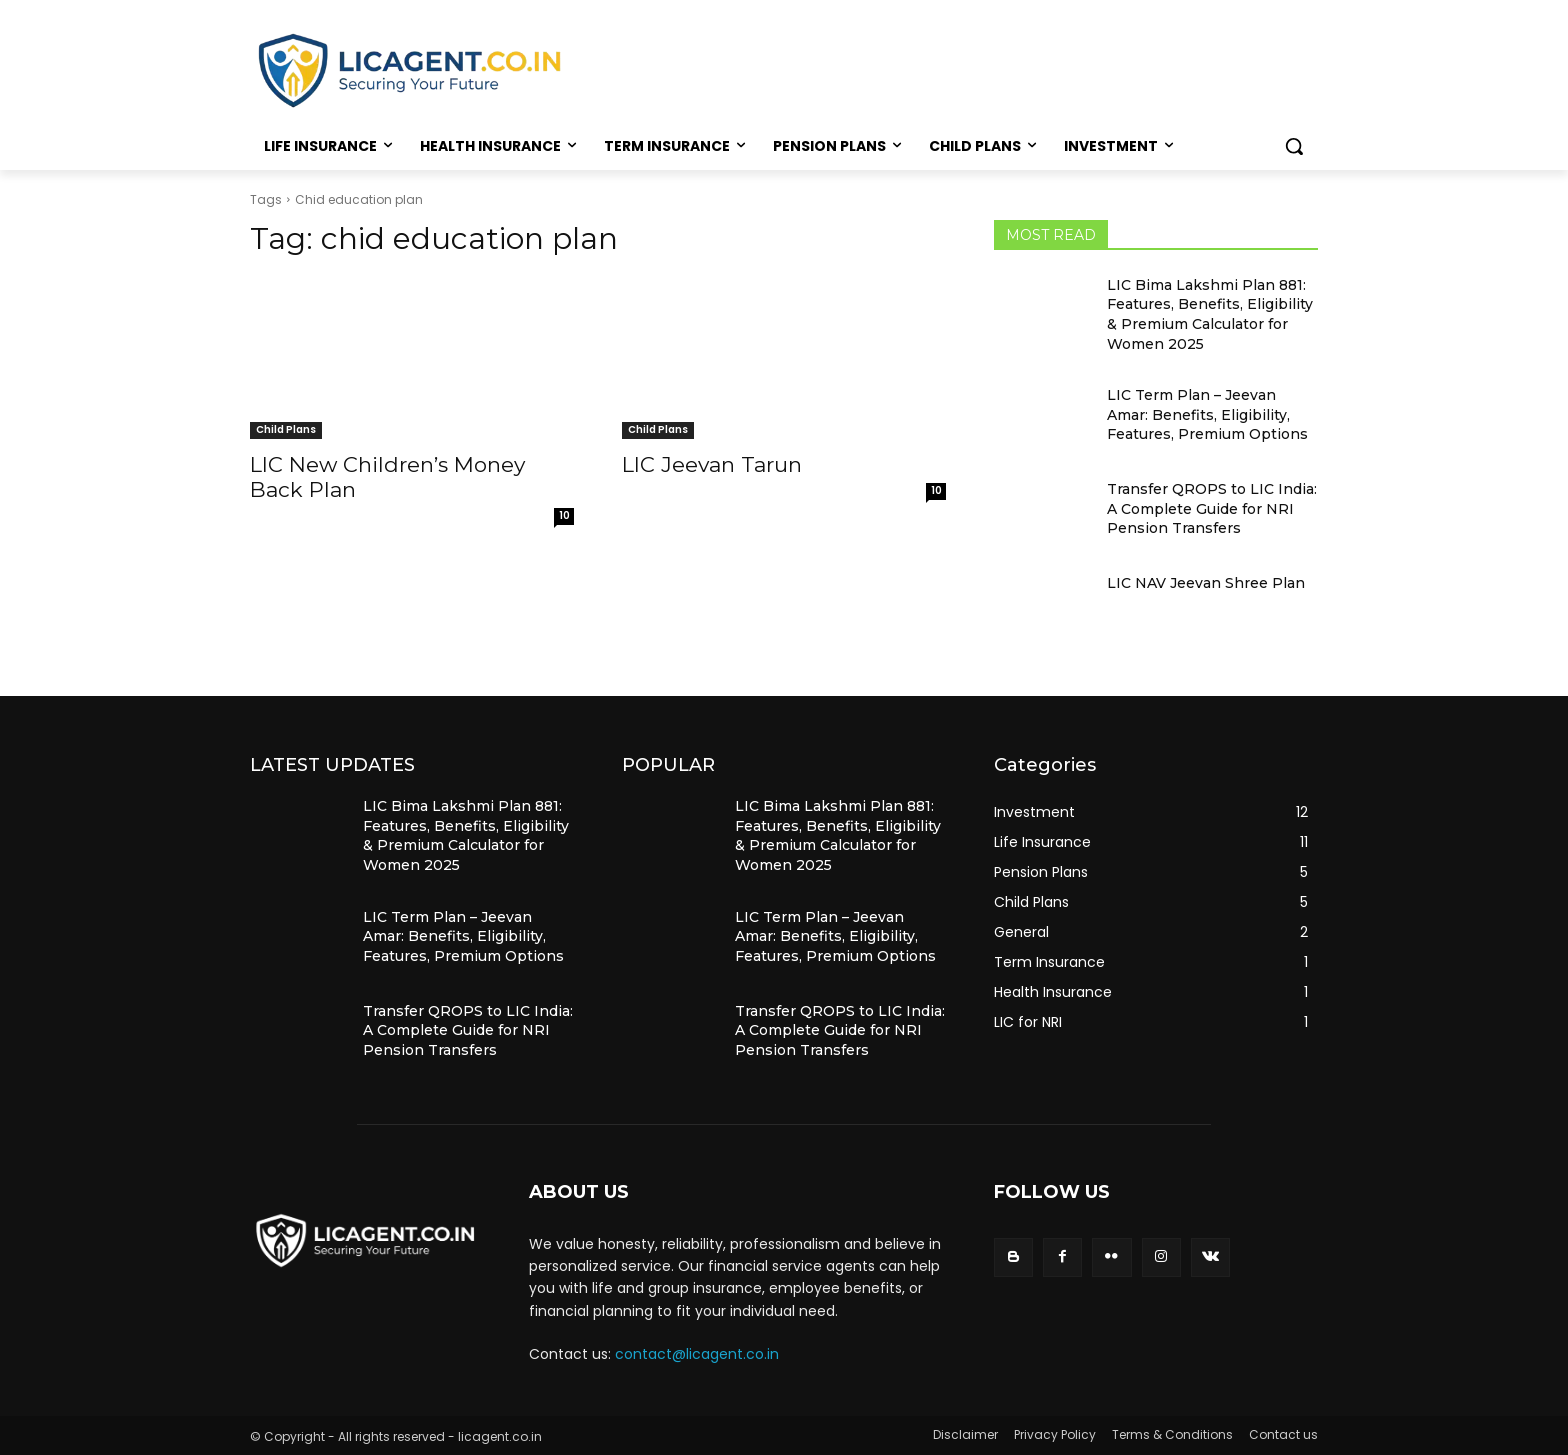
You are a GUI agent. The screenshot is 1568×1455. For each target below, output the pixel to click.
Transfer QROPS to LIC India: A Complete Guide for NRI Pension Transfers (1212, 508)
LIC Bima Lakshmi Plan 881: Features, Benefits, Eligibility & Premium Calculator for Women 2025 (1210, 314)
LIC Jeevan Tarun (712, 464)
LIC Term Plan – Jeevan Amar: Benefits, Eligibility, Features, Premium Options (1207, 414)
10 (564, 515)
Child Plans (286, 429)
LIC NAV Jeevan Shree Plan (1206, 583)
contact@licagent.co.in (697, 1354)
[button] (1294, 146)
